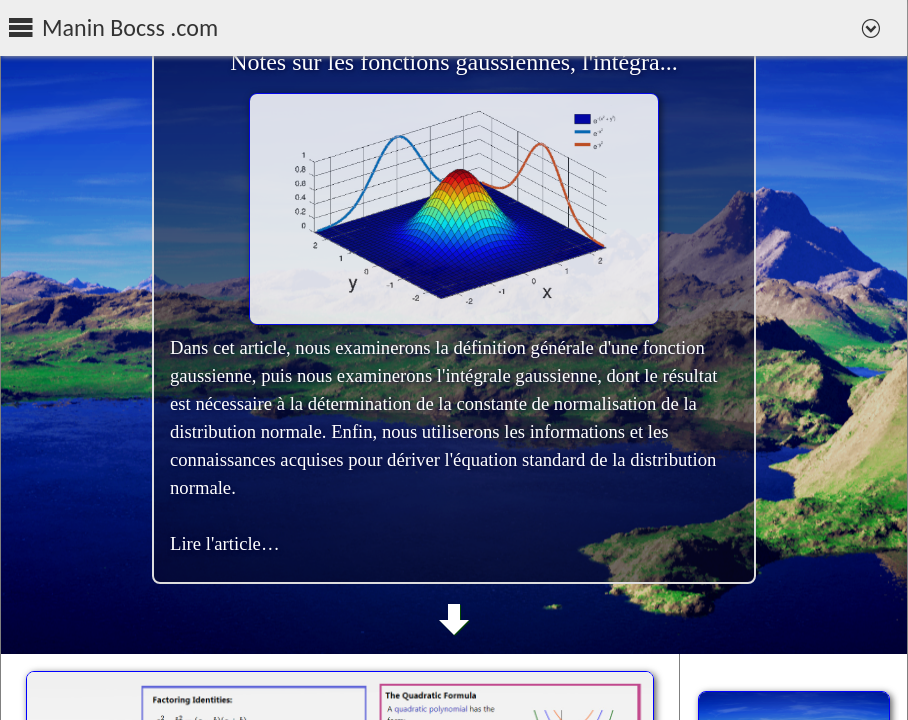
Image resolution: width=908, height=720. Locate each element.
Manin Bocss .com (130, 28)
